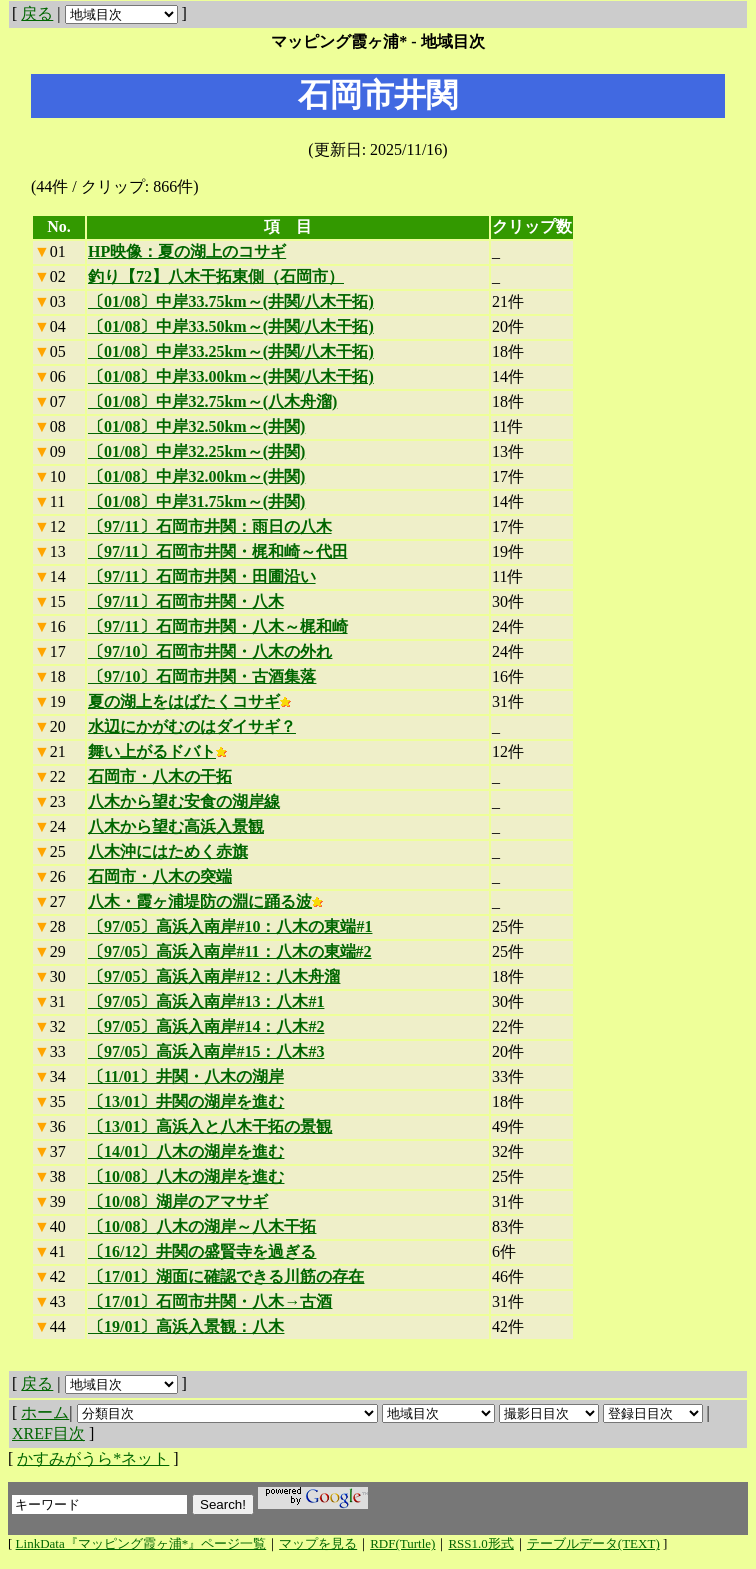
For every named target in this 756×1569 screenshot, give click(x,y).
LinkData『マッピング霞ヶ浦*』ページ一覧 (141, 1543)
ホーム (45, 1412)
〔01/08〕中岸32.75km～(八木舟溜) (212, 401)
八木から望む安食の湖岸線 (184, 801)
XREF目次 (48, 1433)
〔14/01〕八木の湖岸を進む (186, 1151)
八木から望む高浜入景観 (176, 826)
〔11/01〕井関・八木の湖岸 (186, 1076)
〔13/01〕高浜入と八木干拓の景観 (210, 1126)
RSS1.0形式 (480, 1543)
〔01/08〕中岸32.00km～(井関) (196, 476)
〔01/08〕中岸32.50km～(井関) (196, 426)
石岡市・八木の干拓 (160, 776)
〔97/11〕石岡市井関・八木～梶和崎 (218, 626)
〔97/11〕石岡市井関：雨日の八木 (210, 526)
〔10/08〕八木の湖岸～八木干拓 (202, 1226)
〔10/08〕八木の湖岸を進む (186, 1176)
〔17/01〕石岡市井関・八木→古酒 (210, 1301)
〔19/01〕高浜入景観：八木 (186, 1326)
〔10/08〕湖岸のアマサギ (178, 1201)
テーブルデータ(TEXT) (593, 1543)
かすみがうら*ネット (93, 1458)
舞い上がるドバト (157, 751)
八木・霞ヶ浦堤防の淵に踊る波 (205, 901)
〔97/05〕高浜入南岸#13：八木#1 (206, 1001)
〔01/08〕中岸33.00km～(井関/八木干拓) (231, 376)
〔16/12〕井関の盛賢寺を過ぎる (202, 1251)
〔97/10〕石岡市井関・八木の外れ (210, 651)
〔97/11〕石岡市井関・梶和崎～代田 (218, 551)
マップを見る (318, 1543)
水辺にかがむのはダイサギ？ (192, 726)
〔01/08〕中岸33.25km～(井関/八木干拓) (231, 351)
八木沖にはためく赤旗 (168, 851)
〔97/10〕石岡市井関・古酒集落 (202, 676)
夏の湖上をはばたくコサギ (189, 701)
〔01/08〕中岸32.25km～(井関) (196, 451)
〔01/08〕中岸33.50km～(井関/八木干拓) (231, 326)
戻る (37, 13)
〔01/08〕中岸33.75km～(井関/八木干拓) (231, 301)
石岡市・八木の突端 (160, 876)
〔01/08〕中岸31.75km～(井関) (196, 501)
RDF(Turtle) (402, 1543)
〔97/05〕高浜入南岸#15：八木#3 (206, 1051)
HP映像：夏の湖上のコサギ (187, 251)
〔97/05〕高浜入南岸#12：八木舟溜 (214, 976)
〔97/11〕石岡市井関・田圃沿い (202, 576)
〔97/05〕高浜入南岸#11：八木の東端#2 (230, 951)
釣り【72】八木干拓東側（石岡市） (216, 276)
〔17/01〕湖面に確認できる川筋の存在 (226, 1276)
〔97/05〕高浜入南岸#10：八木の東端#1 (230, 926)
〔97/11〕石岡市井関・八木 (186, 601)
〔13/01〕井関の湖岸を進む (186, 1101)
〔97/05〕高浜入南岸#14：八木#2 (206, 1026)
